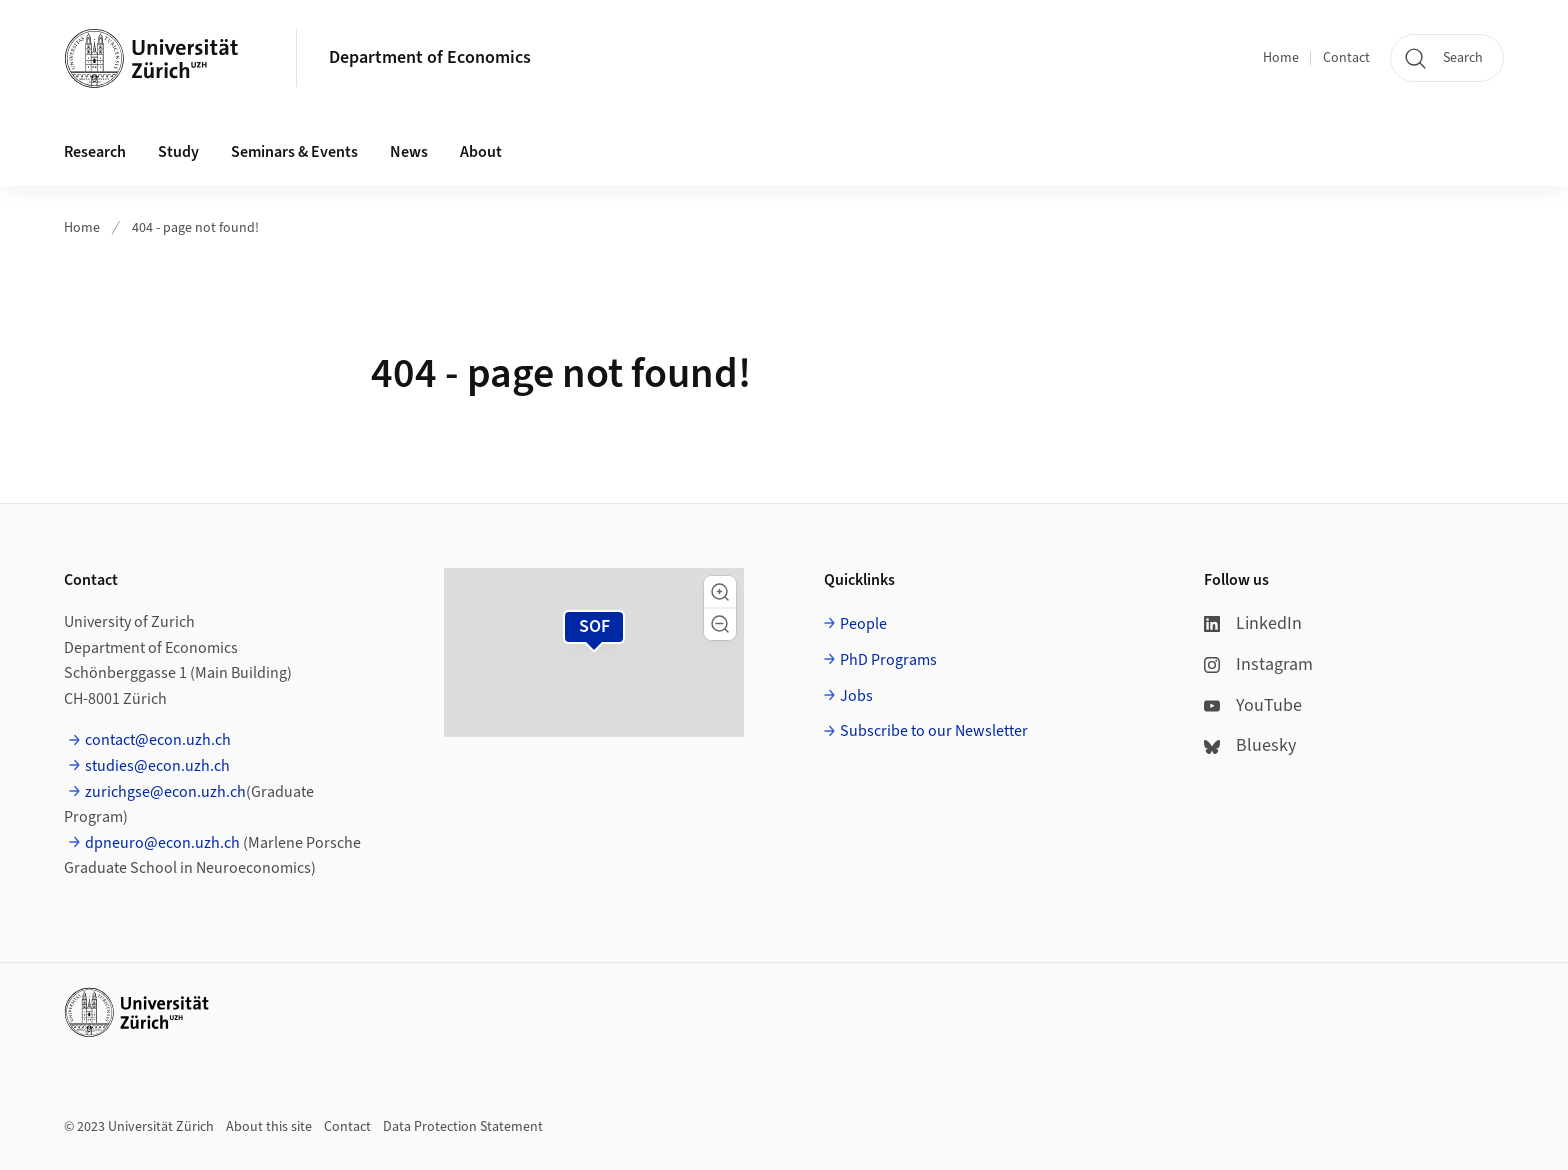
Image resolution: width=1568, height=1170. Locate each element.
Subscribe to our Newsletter (934, 731)
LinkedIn (1253, 623)
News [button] (409, 152)
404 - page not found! (195, 228)
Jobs (856, 696)
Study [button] (178, 152)
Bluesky (1250, 745)
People (863, 624)
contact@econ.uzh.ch (158, 740)
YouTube (1253, 705)
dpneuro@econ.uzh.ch (162, 843)
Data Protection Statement (463, 1127)
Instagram (1258, 664)
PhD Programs (888, 660)
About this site (269, 1127)
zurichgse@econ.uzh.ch (165, 792)
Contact (1346, 58)
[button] (720, 592)
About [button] (481, 152)
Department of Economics (430, 57)
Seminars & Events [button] (294, 152)
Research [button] (95, 152)
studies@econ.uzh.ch (157, 766)
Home (1281, 58)
